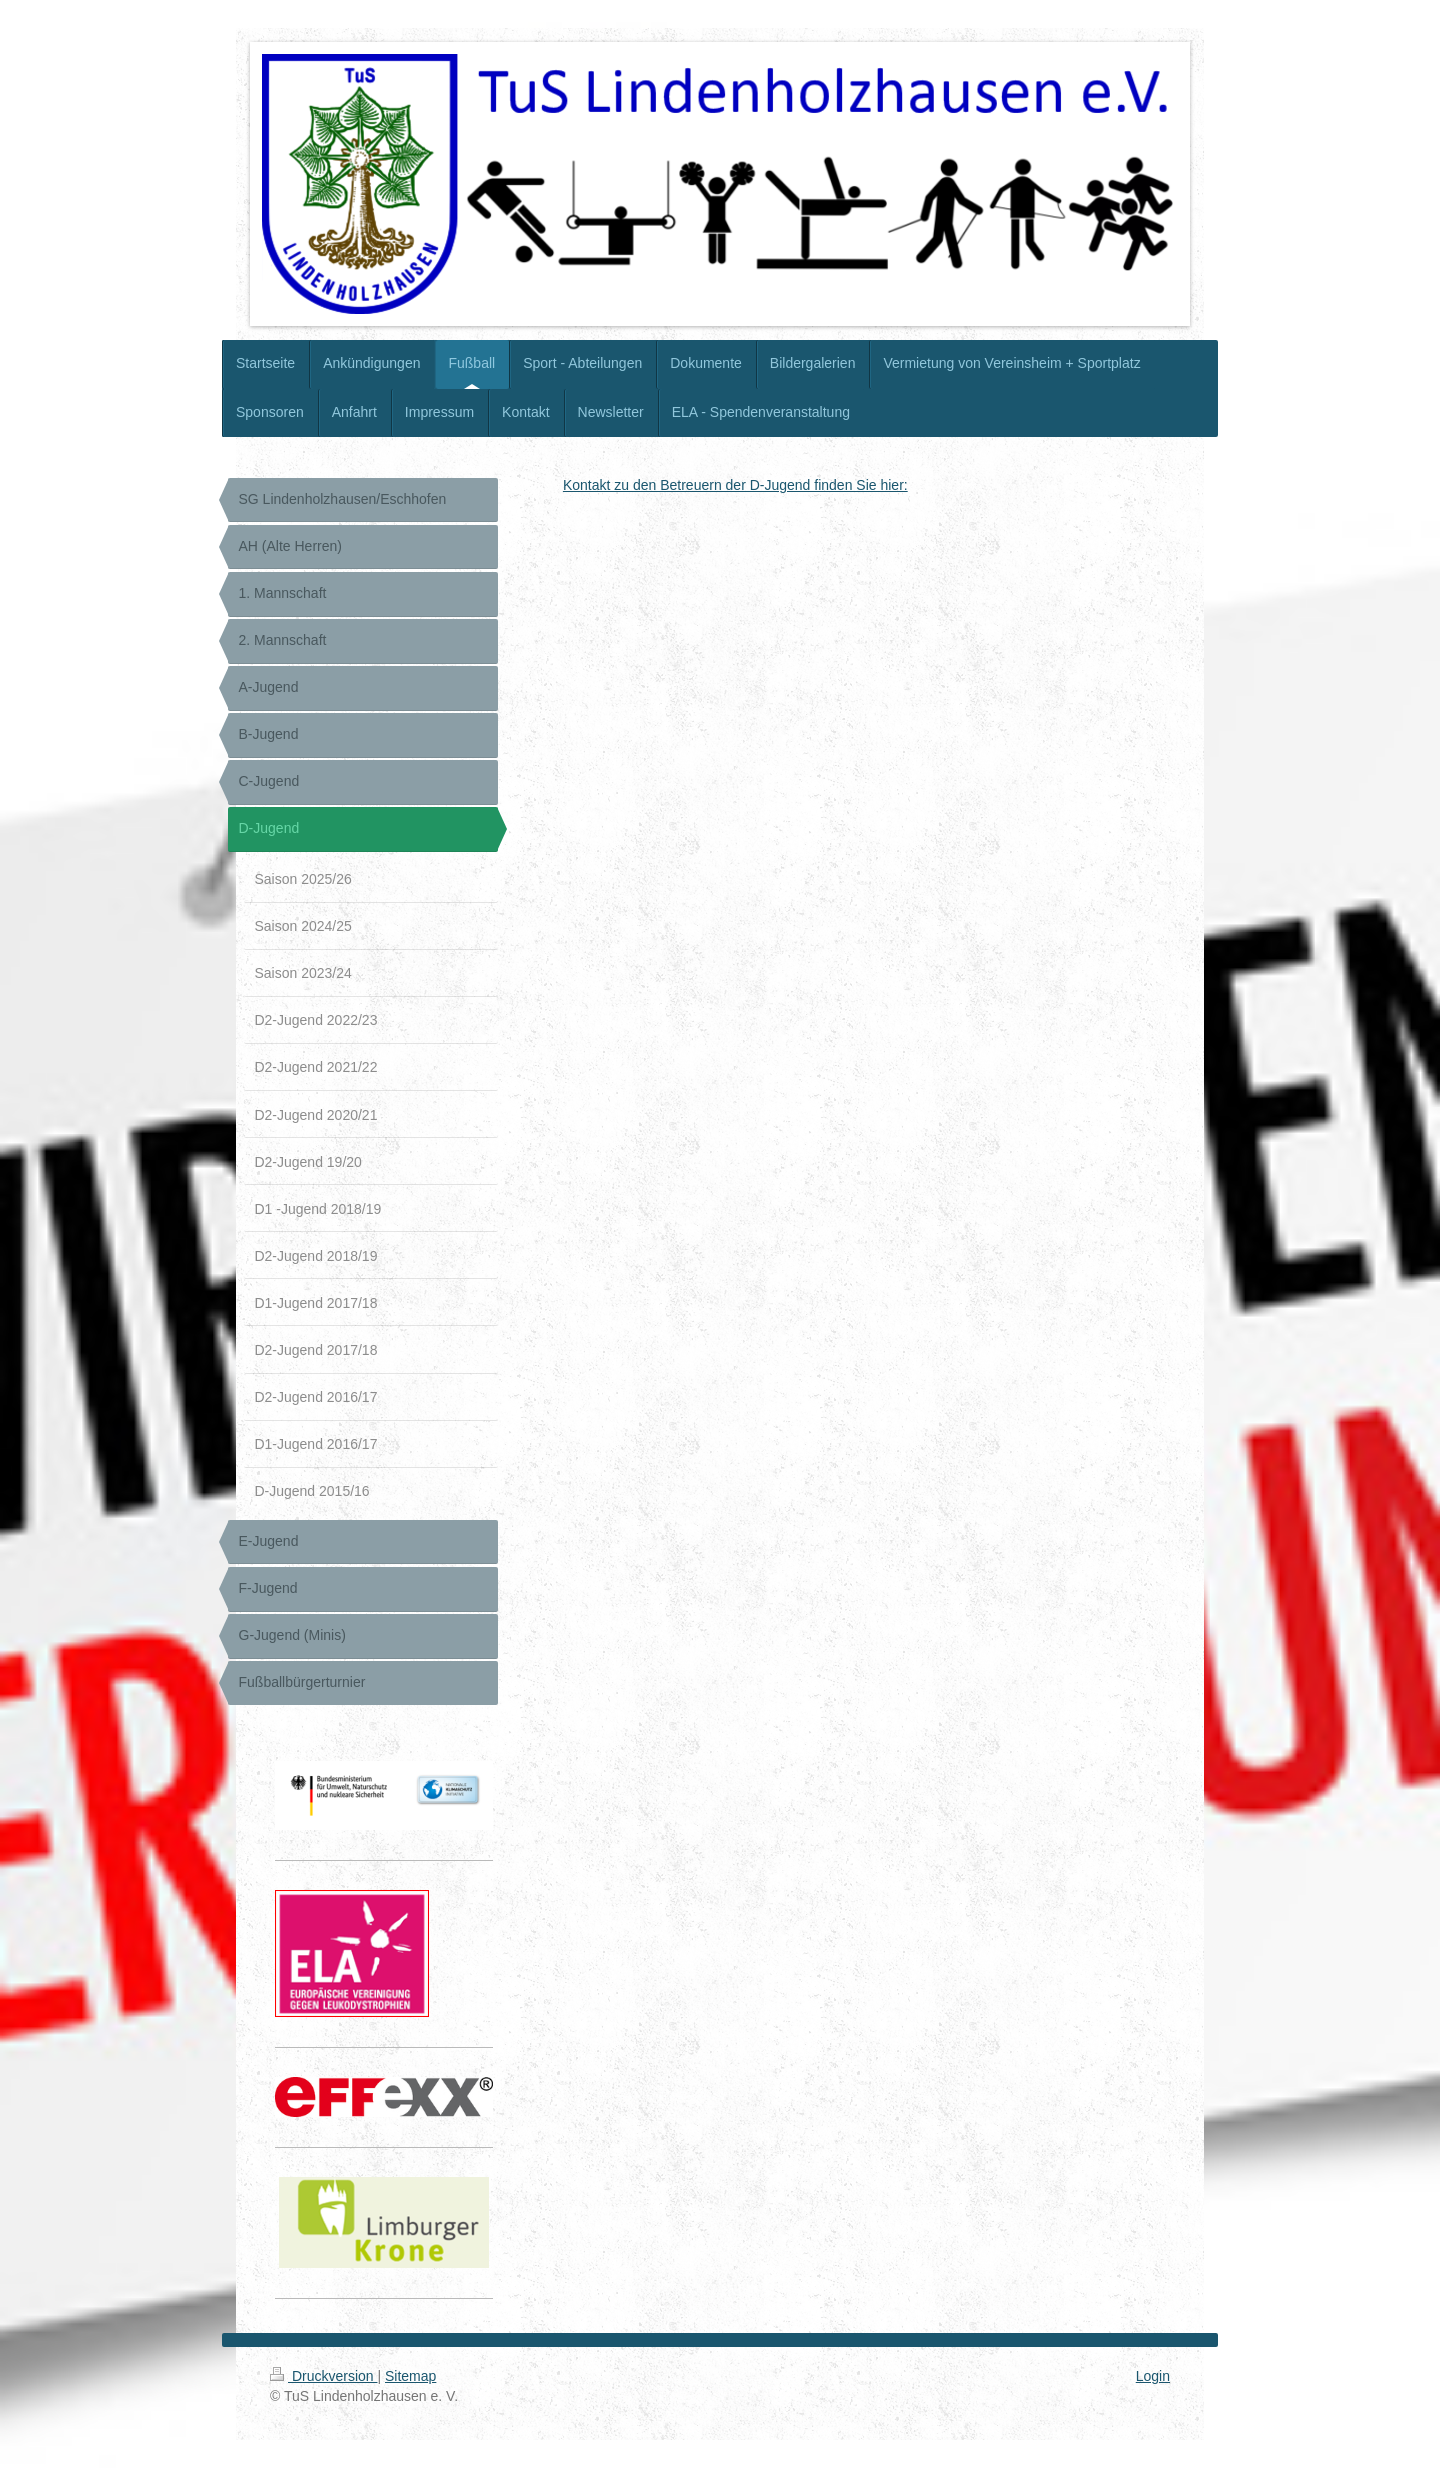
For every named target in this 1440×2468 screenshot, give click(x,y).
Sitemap (410, 2376)
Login (1153, 2376)
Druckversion (323, 2376)
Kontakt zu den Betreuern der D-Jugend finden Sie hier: (735, 485)
